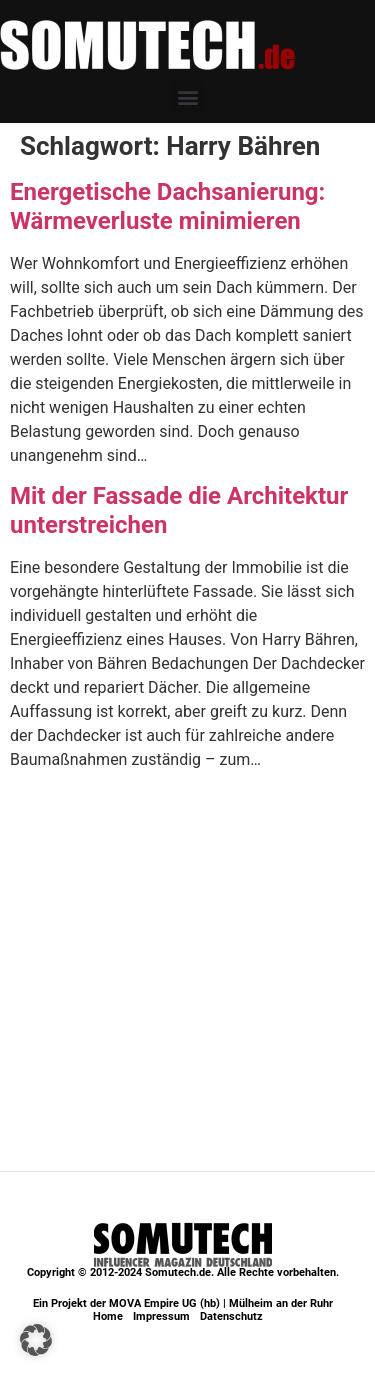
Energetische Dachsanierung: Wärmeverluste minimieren (167, 206)
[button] (187, 96)
